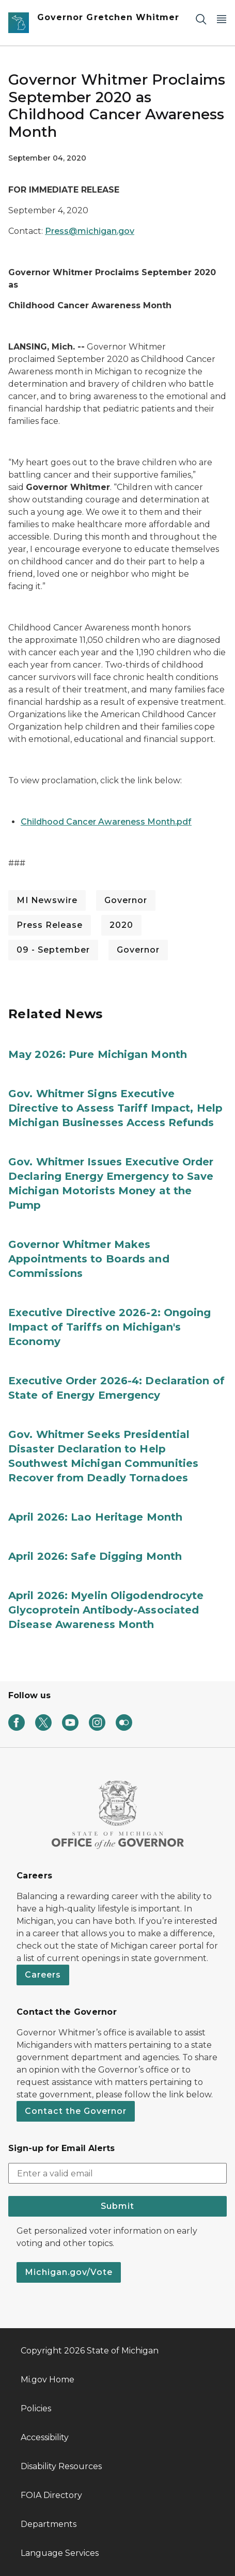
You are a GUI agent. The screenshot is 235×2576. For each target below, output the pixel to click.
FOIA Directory (51, 2495)
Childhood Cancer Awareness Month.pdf (106, 822)
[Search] (201, 18)
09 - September (53, 950)
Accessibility (45, 2437)
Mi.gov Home (47, 2379)
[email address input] (117, 2173)
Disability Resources (61, 2466)
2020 (121, 925)
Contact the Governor (76, 2111)
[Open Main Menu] (221, 18)
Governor (125, 900)
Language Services (60, 2553)
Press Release (50, 925)
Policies (36, 2408)
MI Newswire (47, 900)
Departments (48, 2524)
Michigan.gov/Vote (69, 2272)
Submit (117, 2206)
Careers (43, 1975)
